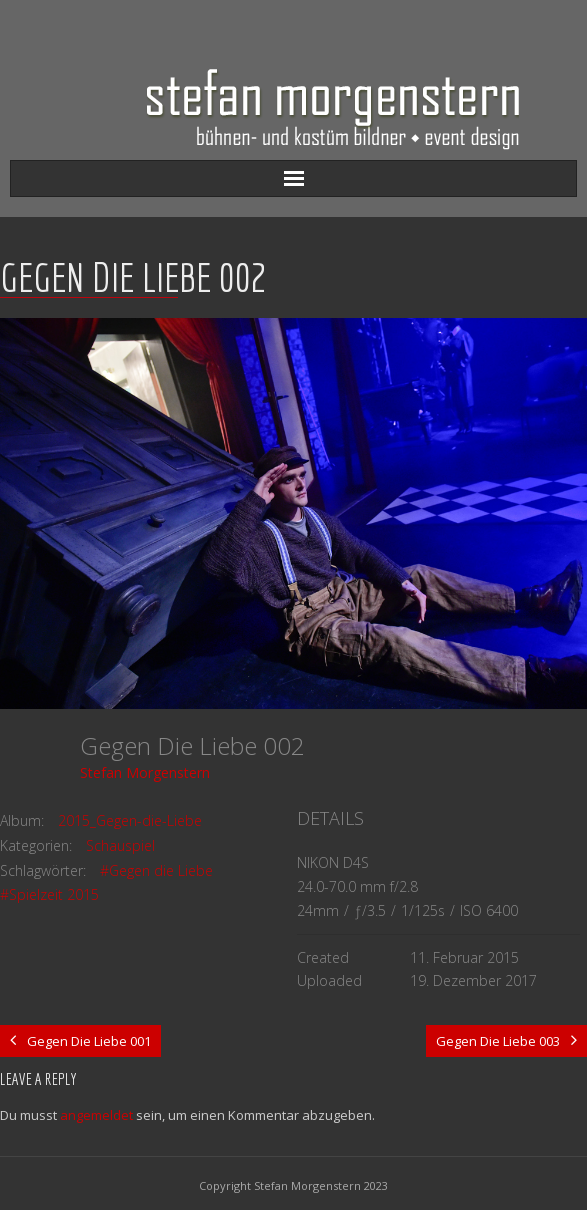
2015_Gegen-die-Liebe (130, 820)
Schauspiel (120, 845)
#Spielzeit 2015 (49, 894)
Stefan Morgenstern (145, 772)
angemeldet (96, 1115)
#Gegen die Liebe (156, 870)
